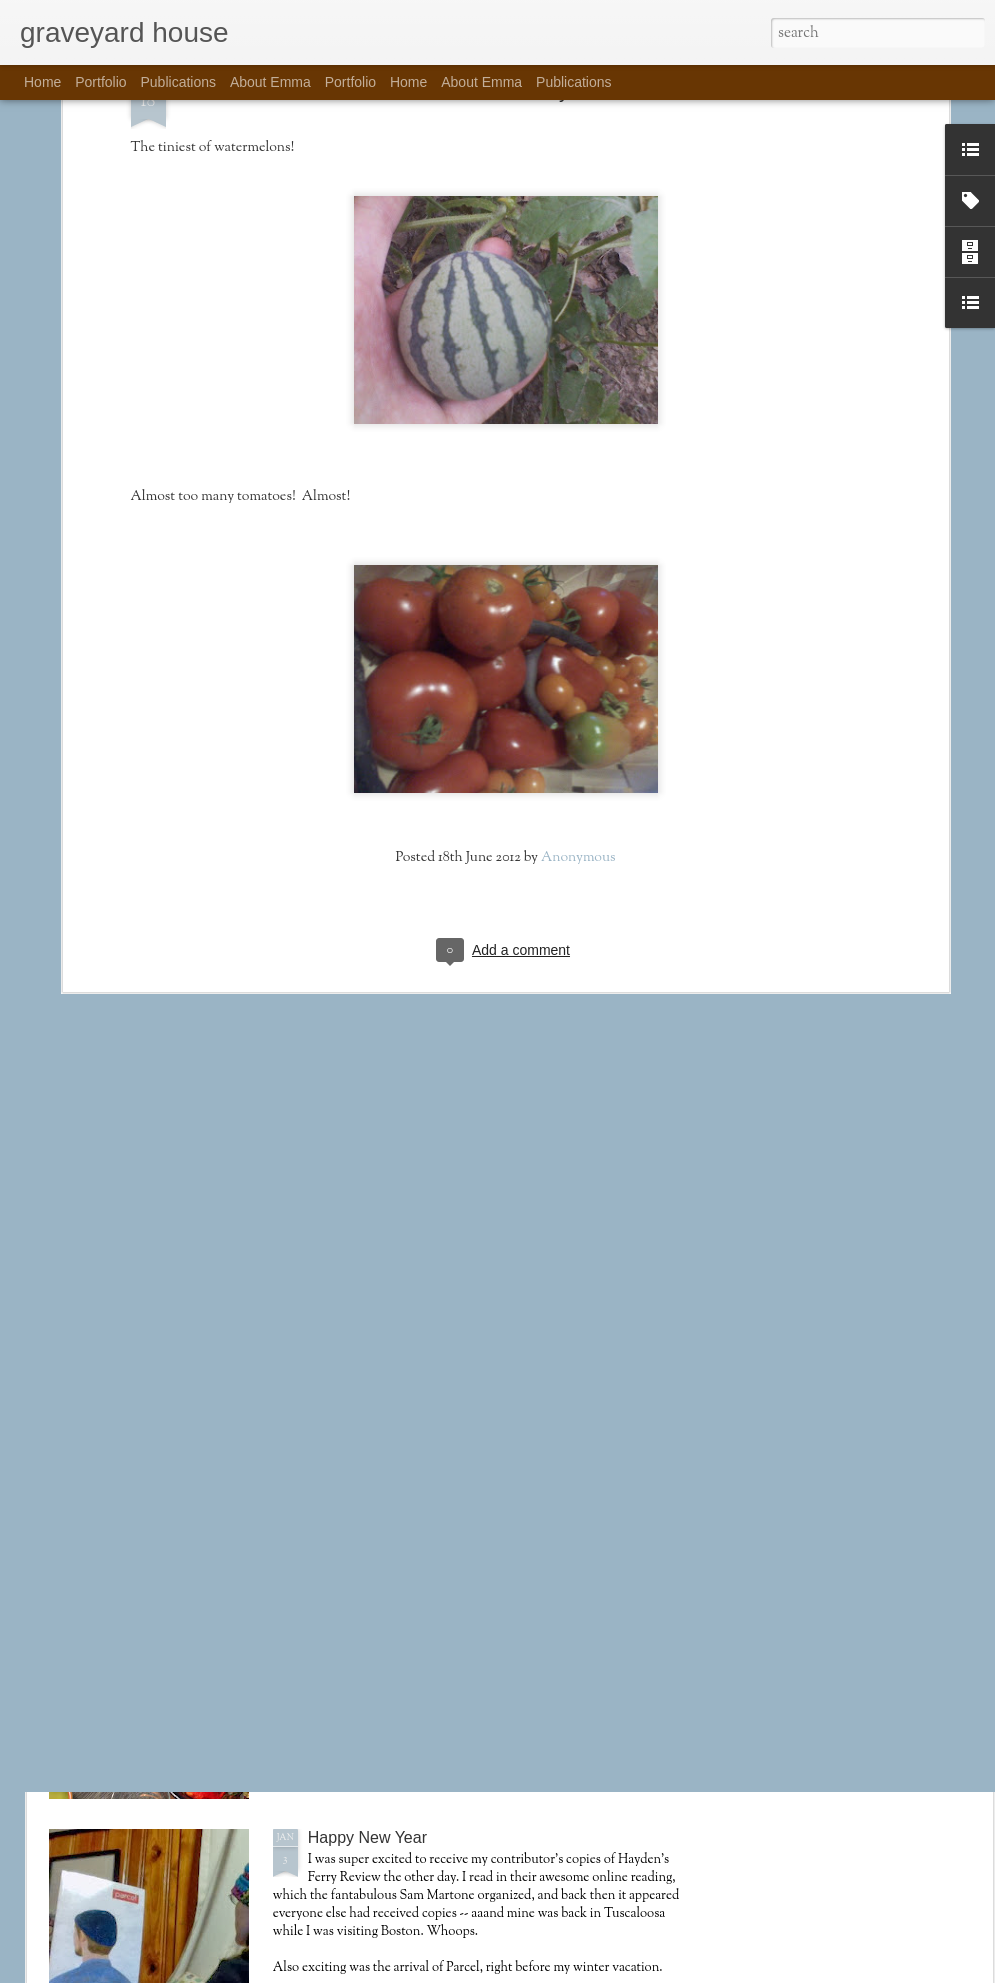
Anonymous (578, 676)
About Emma (270, 82)
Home (42, 82)
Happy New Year (367, 1837)
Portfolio (100, 82)
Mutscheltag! (353, 1607)
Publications (179, 82)
